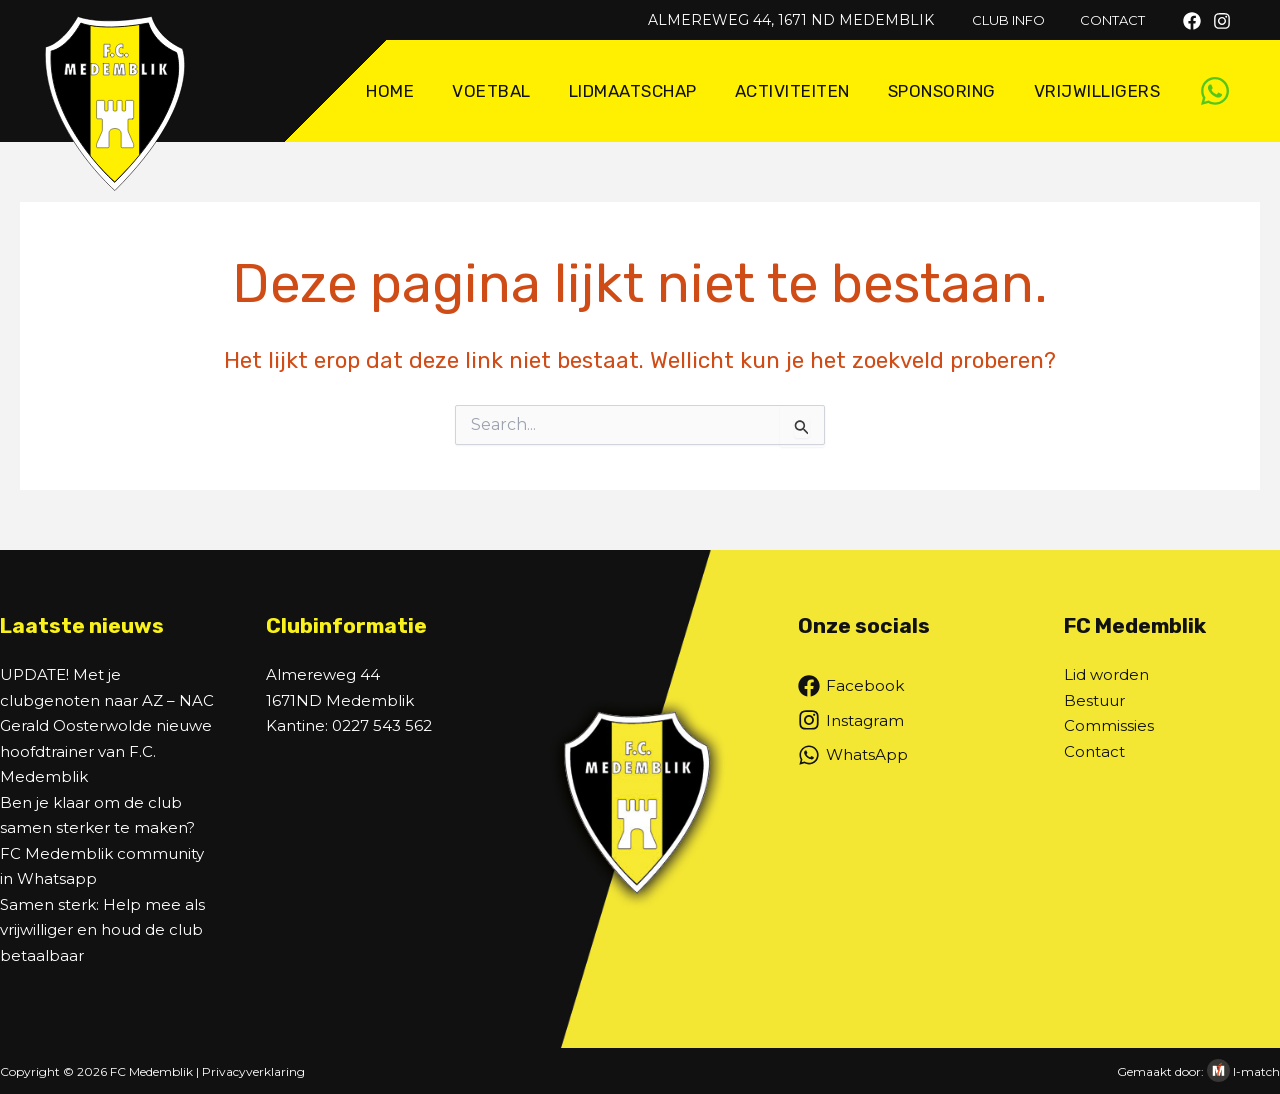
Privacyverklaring (253, 1071)
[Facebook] (1192, 21)
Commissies (1109, 725)
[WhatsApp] (1215, 91)
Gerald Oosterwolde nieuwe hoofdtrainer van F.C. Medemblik (106, 751)
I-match (1256, 1071)
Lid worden (1106, 674)
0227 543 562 (382, 725)
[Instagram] (1222, 21)
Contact (1094, 751)
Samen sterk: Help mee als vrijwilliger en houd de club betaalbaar (102, 930)
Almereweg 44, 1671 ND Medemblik (810, 20)
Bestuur (1094, 700)
